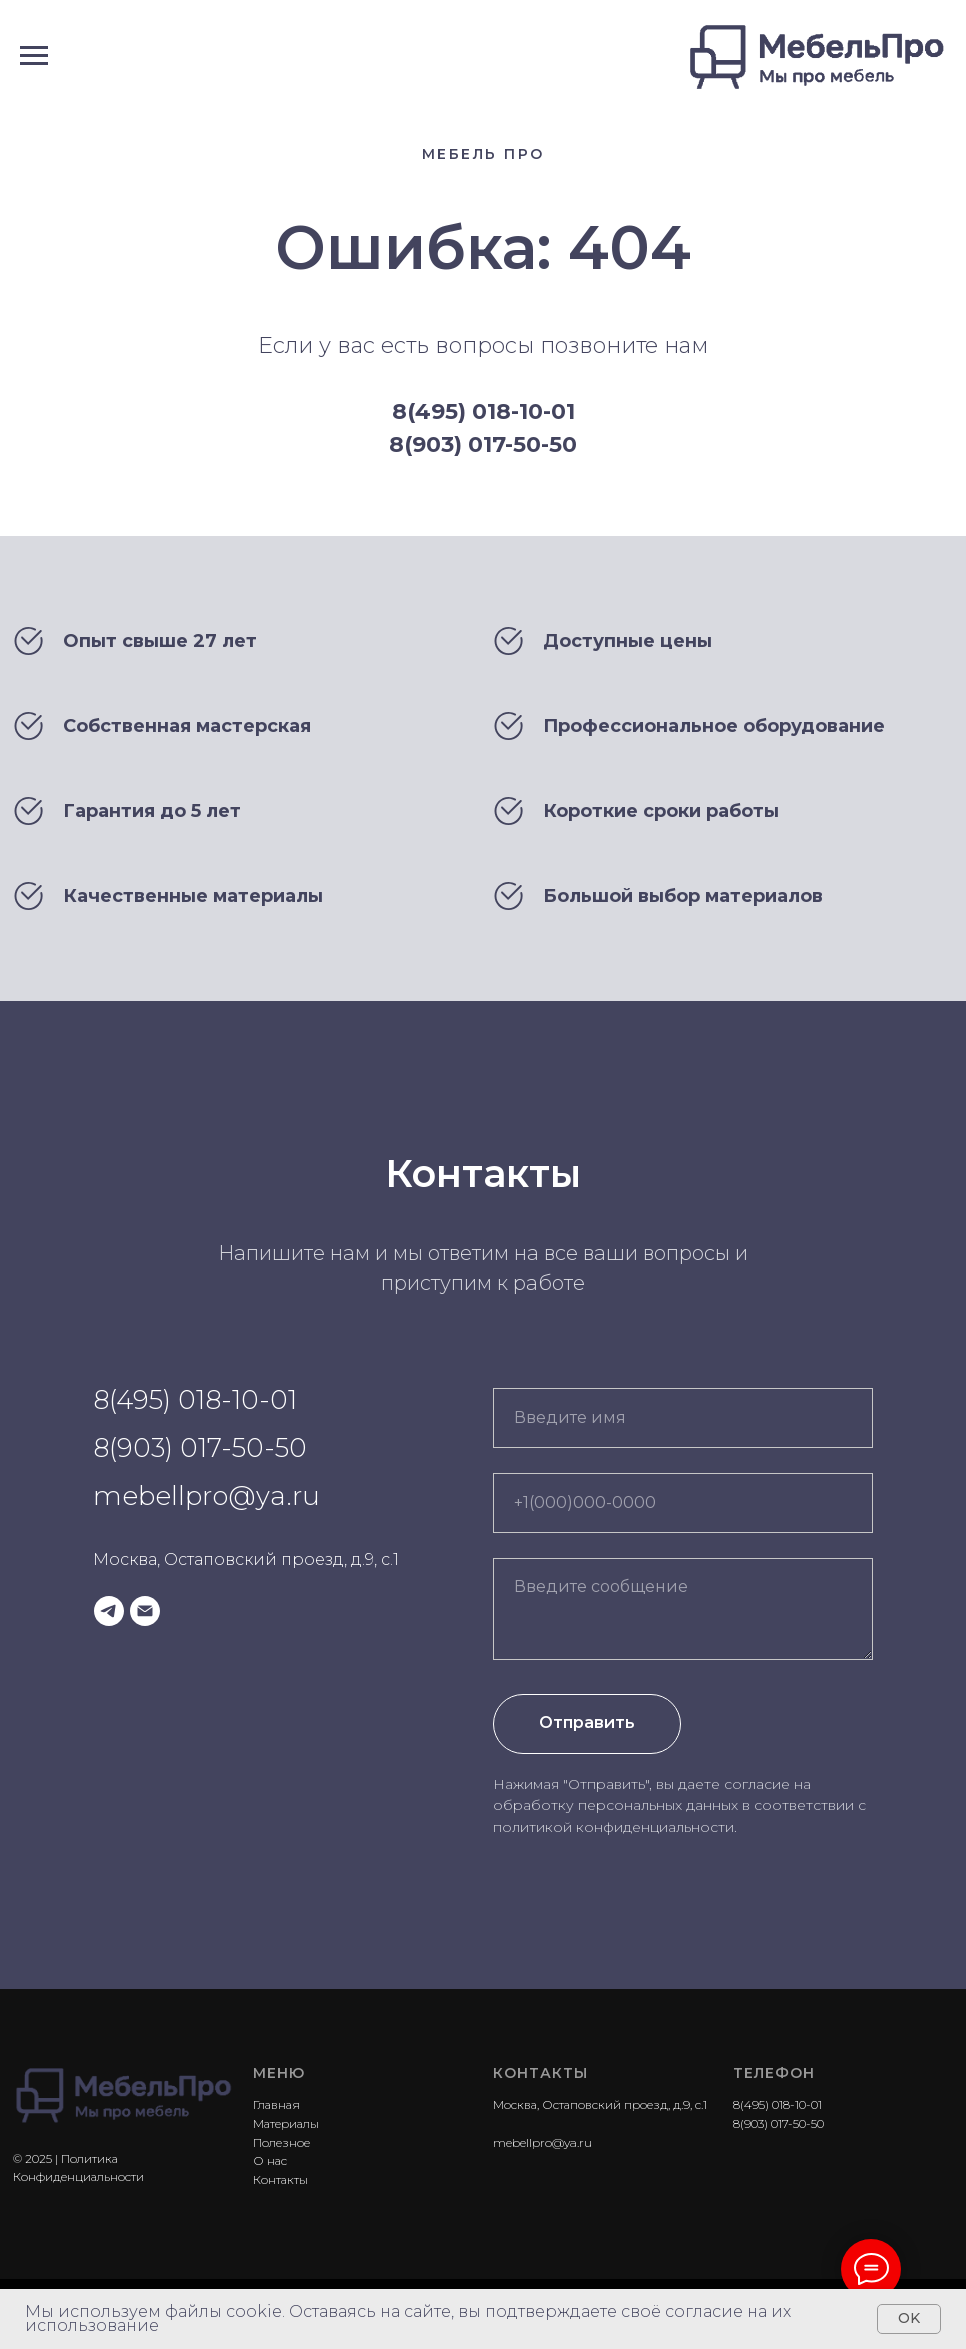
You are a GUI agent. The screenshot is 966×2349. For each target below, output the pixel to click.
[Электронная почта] (145, 1611)
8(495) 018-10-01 (483, 411)
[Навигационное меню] (34, 56)
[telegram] (109, 1611)
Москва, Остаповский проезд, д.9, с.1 (246, 1559)
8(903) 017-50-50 (483, 444)
